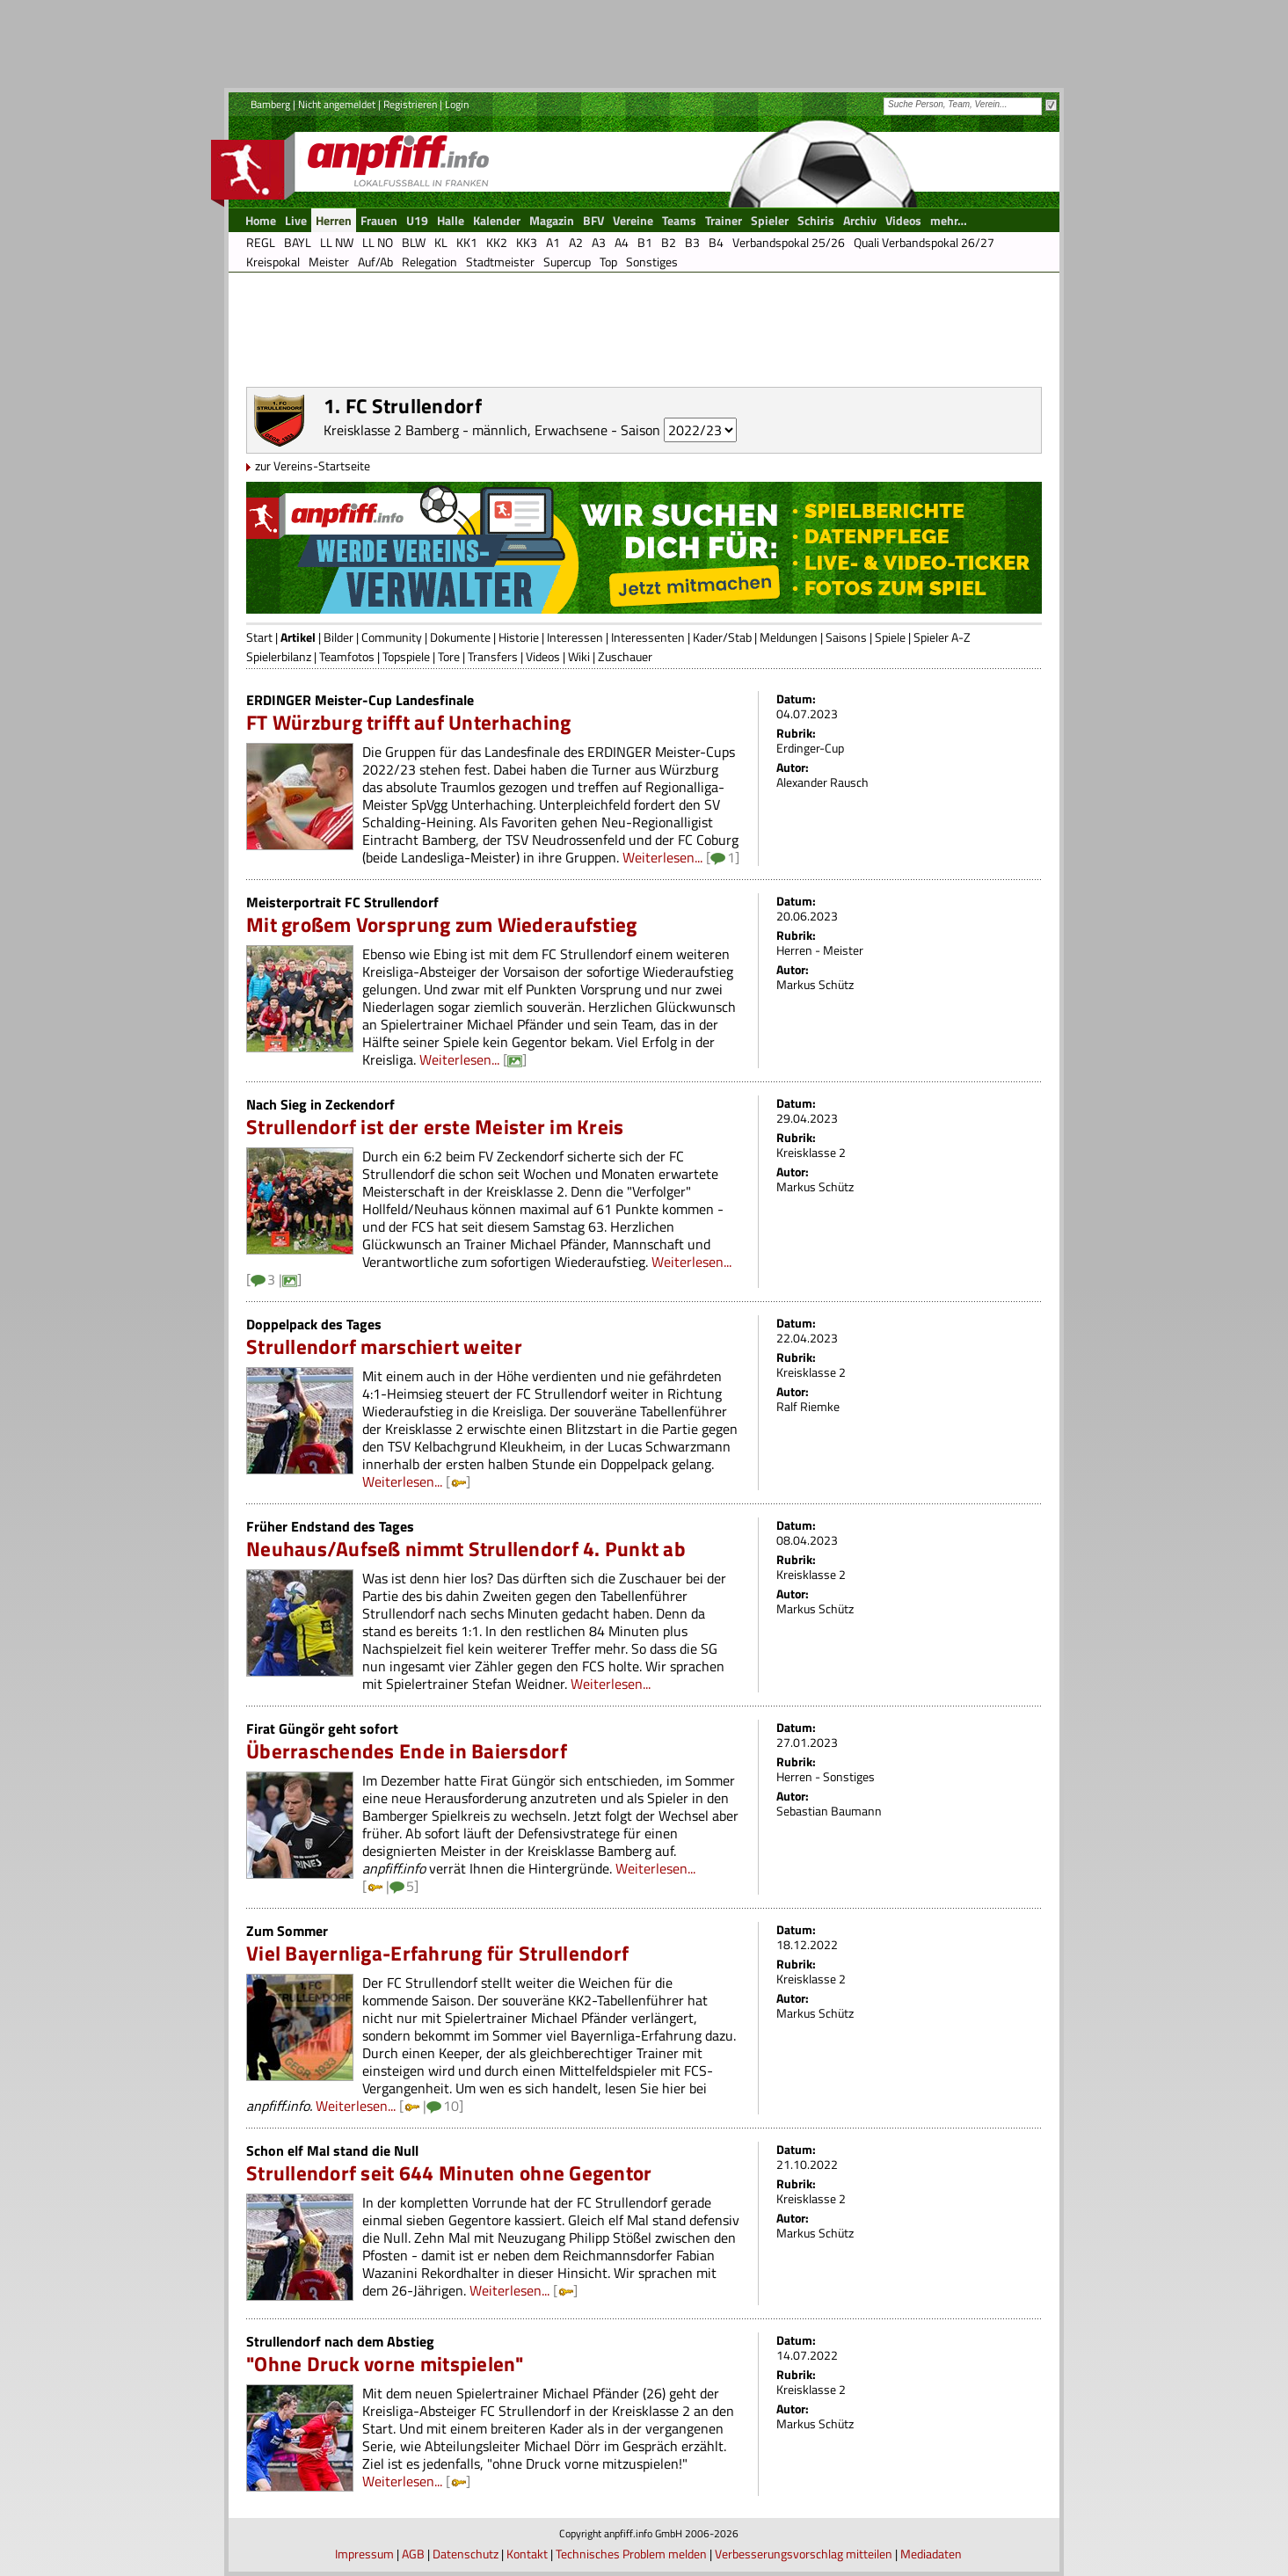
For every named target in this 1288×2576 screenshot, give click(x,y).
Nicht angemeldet (336, 104)
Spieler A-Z (942, 637)
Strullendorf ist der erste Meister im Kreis (434, 1126)
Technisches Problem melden (631, 2553)
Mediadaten (931, 2553)
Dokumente (460, 637)
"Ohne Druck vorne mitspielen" (385, 2363)
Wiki (579, 656)
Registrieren (410, 104)
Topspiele (406, 656)
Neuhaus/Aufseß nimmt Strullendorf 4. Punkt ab (466, 1548)
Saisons (846, 637)
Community (391, 637)
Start (259, 637)
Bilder (338, 637)
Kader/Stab (722, 637)
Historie (518, 637)
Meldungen (789, 637)
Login (457, 104)
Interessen (575, 637)
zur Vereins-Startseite (312, 465)
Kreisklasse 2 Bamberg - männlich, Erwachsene (466, 429)
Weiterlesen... (662, 857)
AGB (413, 2553)
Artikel (298, 637)
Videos (543, 656)
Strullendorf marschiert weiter (384, 1346)
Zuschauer (625, 656)
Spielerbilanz (278, 656)
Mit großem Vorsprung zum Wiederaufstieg (441, 924)
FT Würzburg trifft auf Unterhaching (408, 722)
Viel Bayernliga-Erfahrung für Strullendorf (437, 1953)
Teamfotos (347, 656)
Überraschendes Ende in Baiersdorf (406, 1751)
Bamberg (270, 104)
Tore (449, 656)
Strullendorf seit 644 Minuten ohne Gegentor (448, 2173)
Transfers (493, 656)
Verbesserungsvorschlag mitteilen (803, 2553)
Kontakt (527, 2553)
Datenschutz (465, 2553)
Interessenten (648, 637)
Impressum (364, 2553)
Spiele (890, 637)
